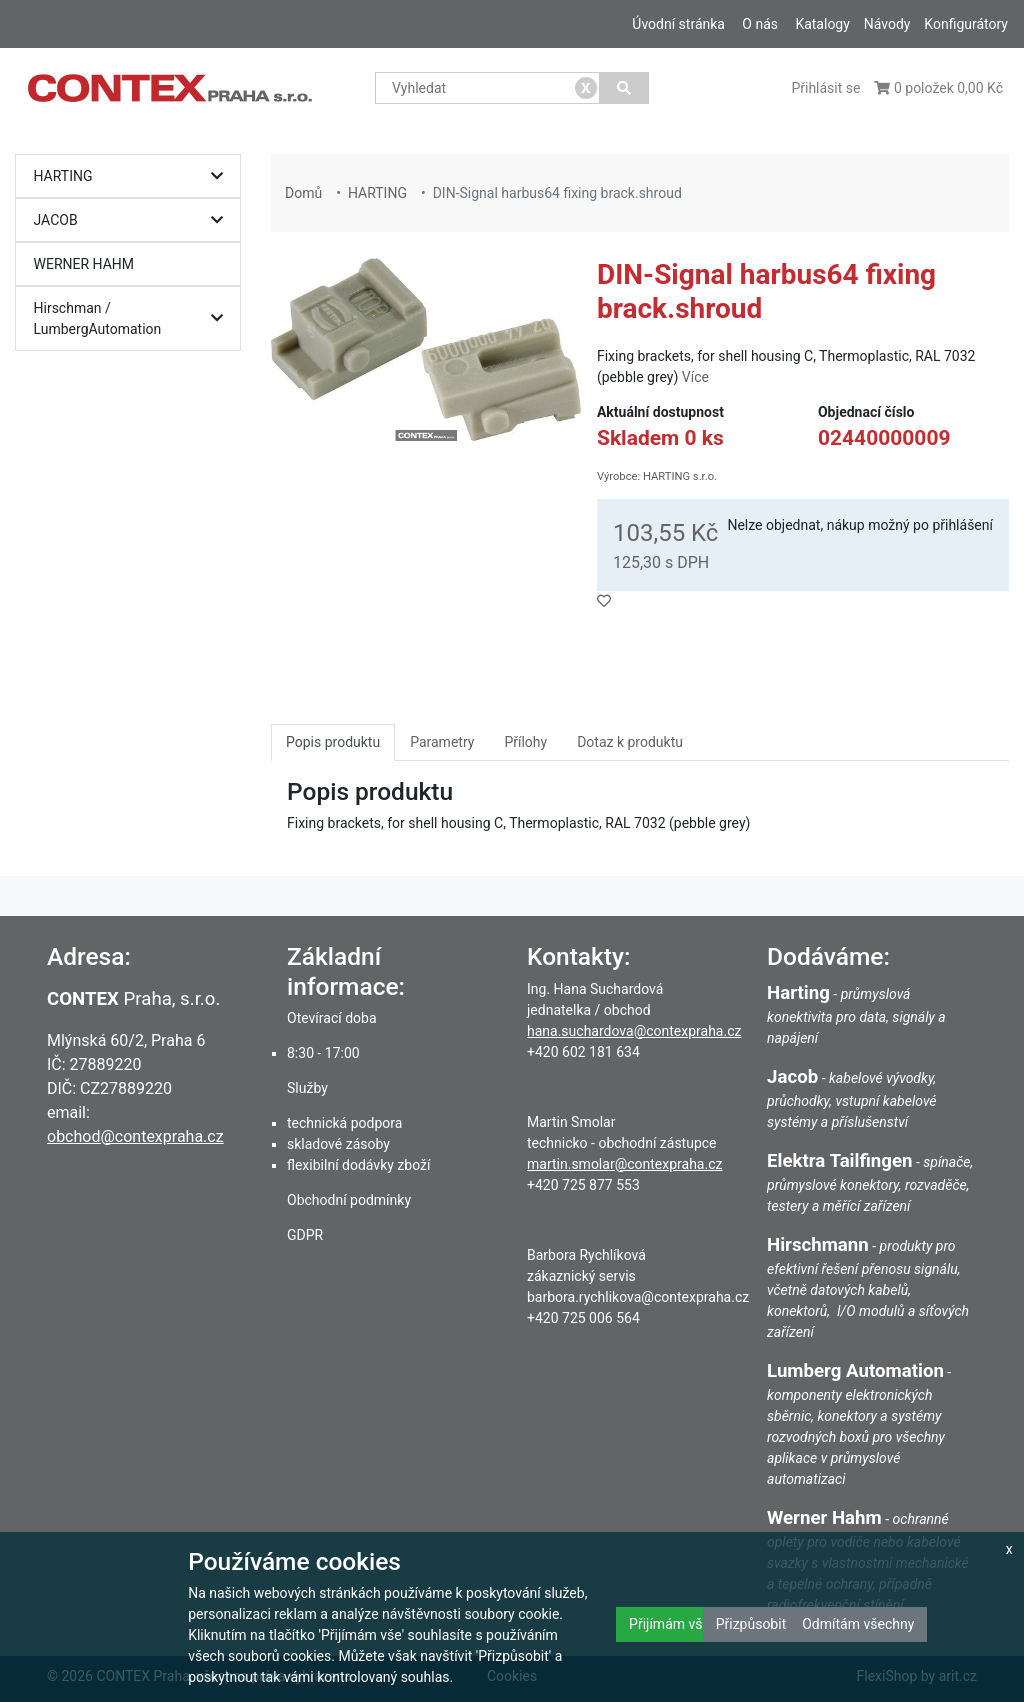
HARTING (133, 176)
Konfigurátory (966, 24)
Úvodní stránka (678, 24)
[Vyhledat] (624, 88)
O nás (760, 24)
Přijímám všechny (684, 1624)
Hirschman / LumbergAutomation (133, 318)
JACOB (133, 220)
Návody (887, 24)
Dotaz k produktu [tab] (630, 742)
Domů (303, 193)
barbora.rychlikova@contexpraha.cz (638, 1297)
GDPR (305, 1235)
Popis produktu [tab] (333, 742)
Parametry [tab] (442, 742)
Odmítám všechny (858, 1624)
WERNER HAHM (84, 264)
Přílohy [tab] (525, 742)
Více (695, 377)
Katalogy (822, 24)
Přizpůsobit (751, 1624)
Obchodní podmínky (349, 1200)
